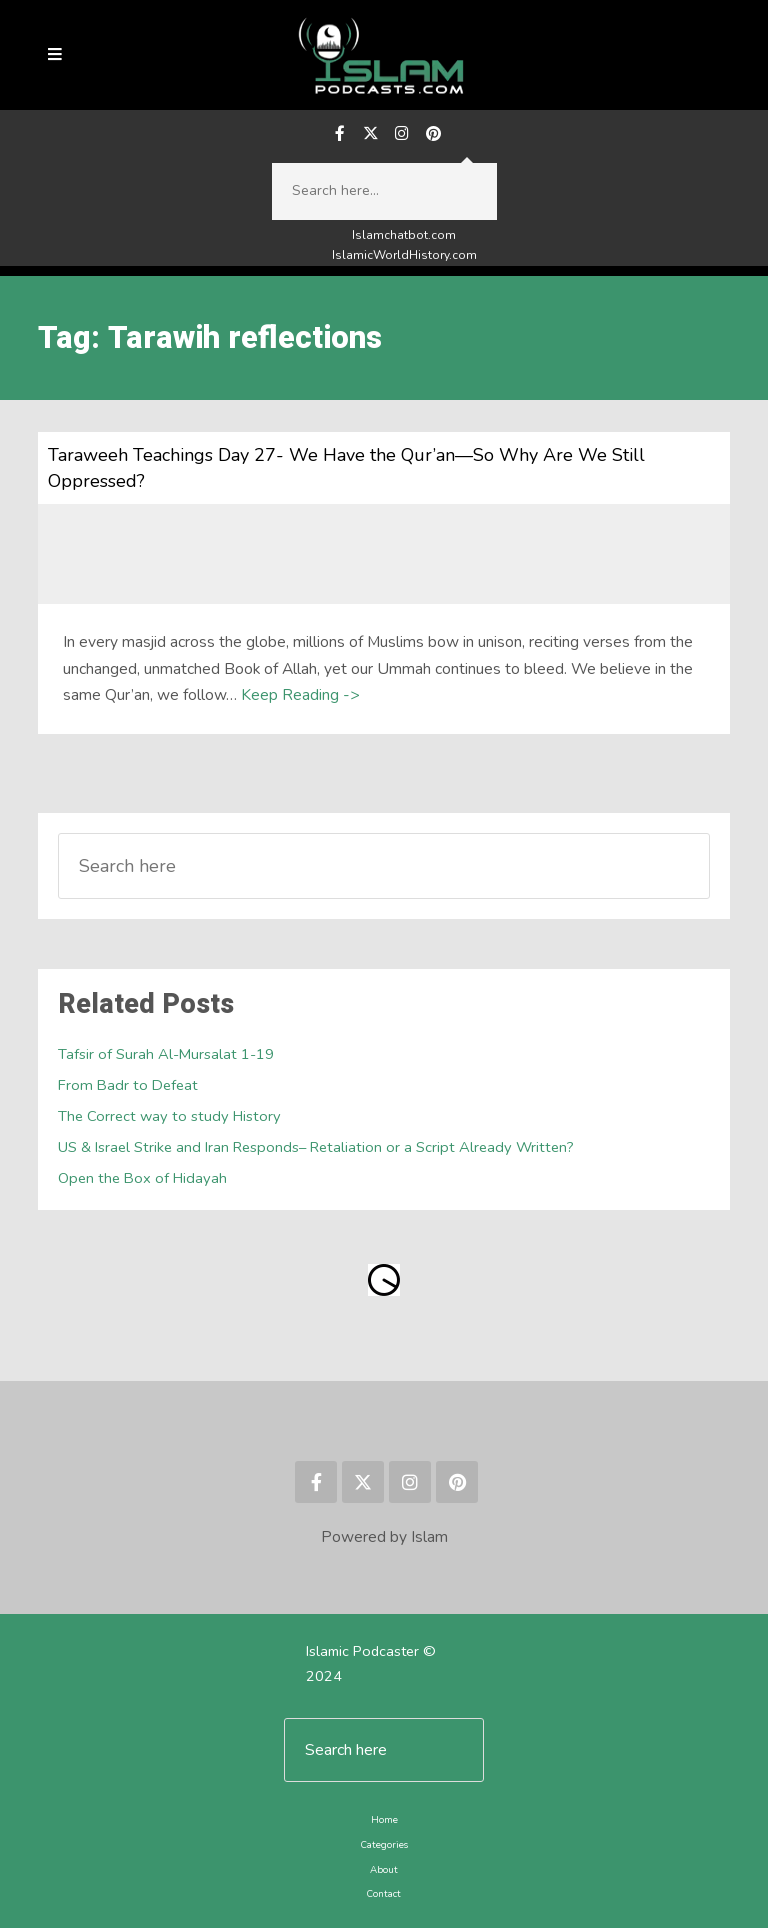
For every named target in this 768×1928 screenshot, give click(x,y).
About (384, 1869)
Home (384, 1819)
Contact (384, 1893)
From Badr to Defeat (128, 1085)
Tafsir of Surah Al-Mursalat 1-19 (166, 1054)
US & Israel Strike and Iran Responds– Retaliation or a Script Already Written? (316, 1147)
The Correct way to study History (169, 1116)
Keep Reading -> (300, 695)
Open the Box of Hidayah (142, 1178)
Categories (384, 1844)
